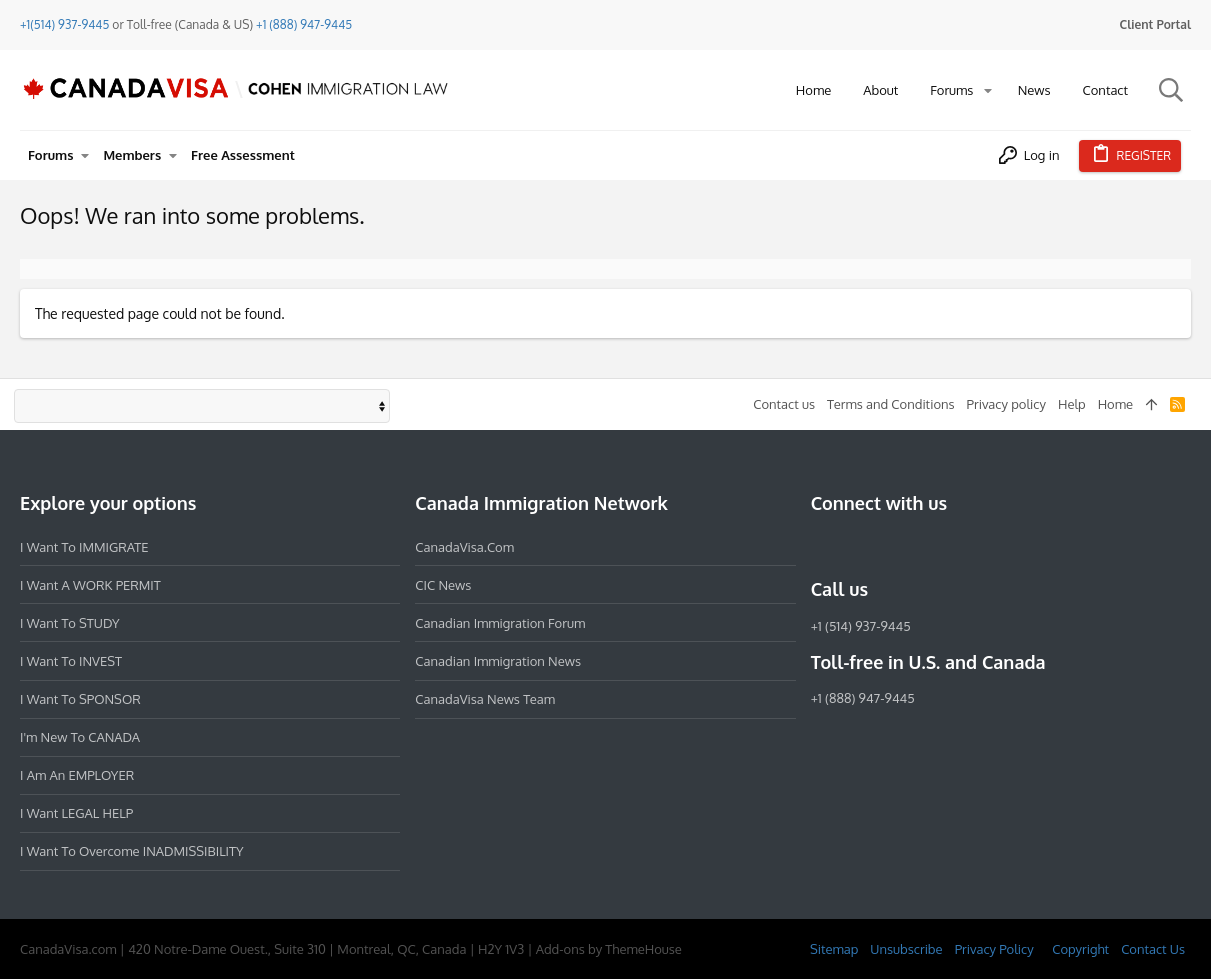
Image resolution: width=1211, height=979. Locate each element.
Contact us (784, 404)
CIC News (443, 585)
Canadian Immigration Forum (500, 623)
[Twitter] (931, 546)
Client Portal (1155, 24)
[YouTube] (967, 546)
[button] (988, 90)
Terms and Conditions (891, 404)
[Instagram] (859, 546)
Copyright (1080, 949)
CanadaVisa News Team (485, 699)
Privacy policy (1006, 404)
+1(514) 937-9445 (64, 24)
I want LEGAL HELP (76, 813)
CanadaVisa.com (464, 547)
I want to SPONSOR (80, 699)
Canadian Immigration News (498, 661)
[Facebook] (823, 546)
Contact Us (1153, 949)
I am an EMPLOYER (77, 775)
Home (1115, 404)
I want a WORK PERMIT (90, 585)
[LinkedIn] (895, 546)
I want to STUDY (69, 623)
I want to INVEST (71, 661)
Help (1072, 404)
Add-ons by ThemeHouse (609, 949)
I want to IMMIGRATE (84, 547)
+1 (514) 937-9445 (861, 626)
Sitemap (834, 949)
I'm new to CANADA (80, 737)
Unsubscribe (906, 949)
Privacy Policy (994, 949)
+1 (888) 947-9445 (304, 24)
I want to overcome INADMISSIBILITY (132, 851)
